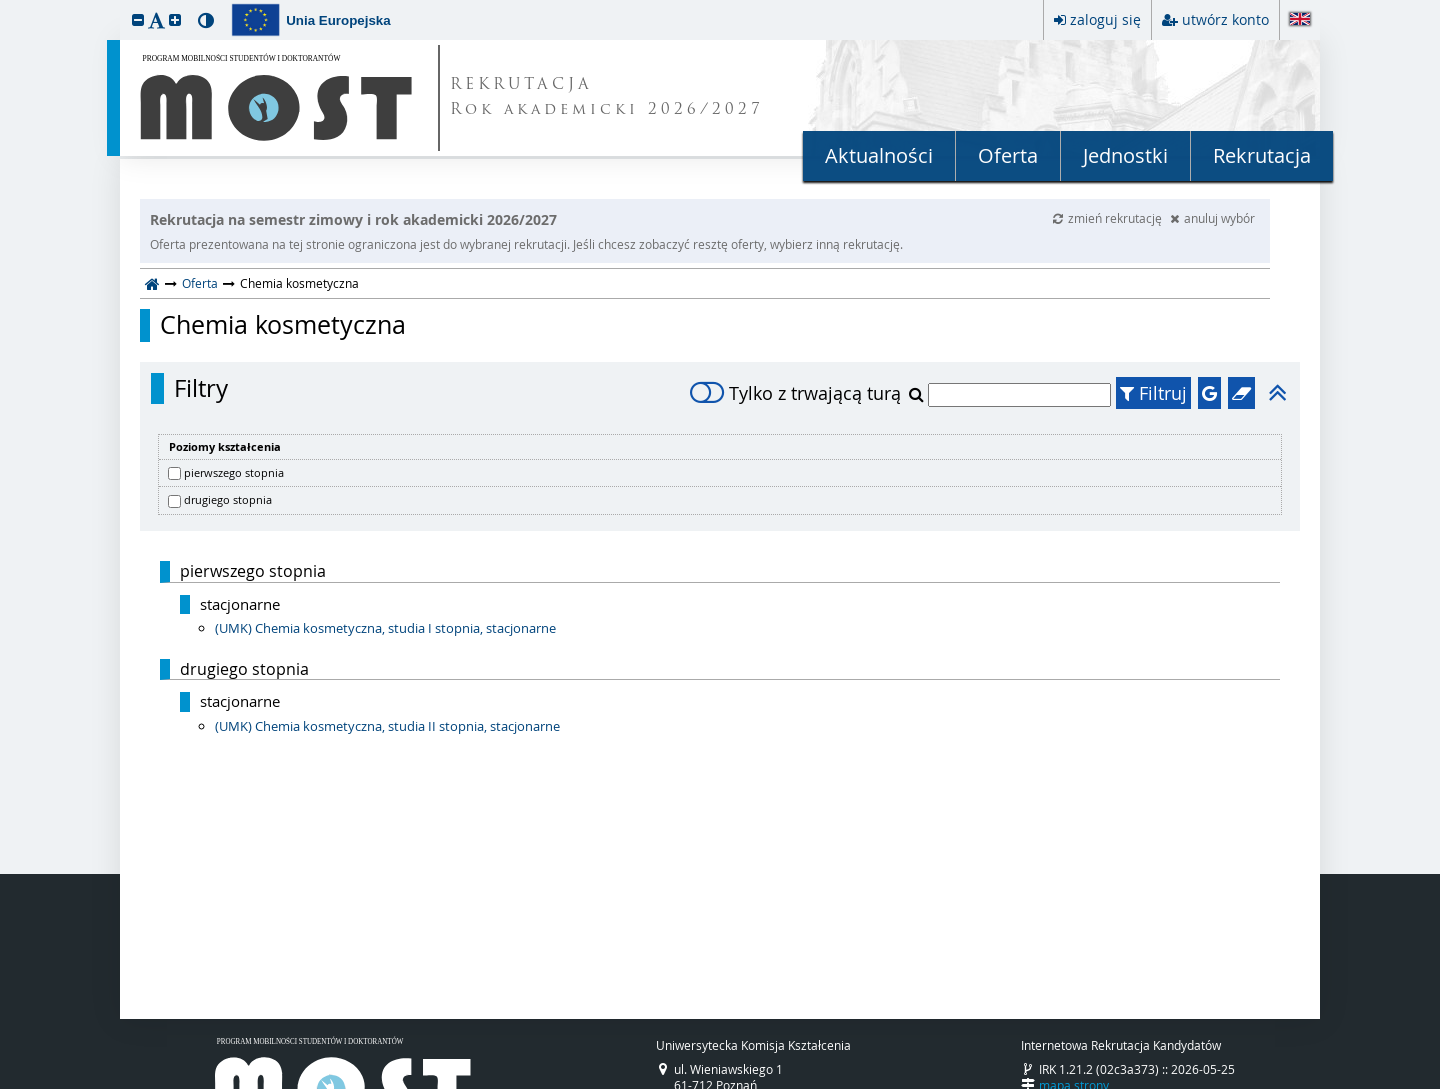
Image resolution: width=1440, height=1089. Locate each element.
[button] (138, 19)
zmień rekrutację (1109, 218)
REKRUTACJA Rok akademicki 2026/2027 (607, 98)
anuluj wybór (1212, 218)
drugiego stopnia (228, 499)
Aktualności (879, 155)
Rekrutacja (1262, 155)
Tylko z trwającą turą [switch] (795, 393)
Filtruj (1153, 393)
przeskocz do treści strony (5, 5)
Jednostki (1125, 155)
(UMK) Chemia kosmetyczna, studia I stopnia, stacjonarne (385, 628)
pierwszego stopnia (234, 472)
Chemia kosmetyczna (283, 325)
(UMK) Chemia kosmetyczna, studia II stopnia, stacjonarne (387, 726)
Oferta (1008, 155)
